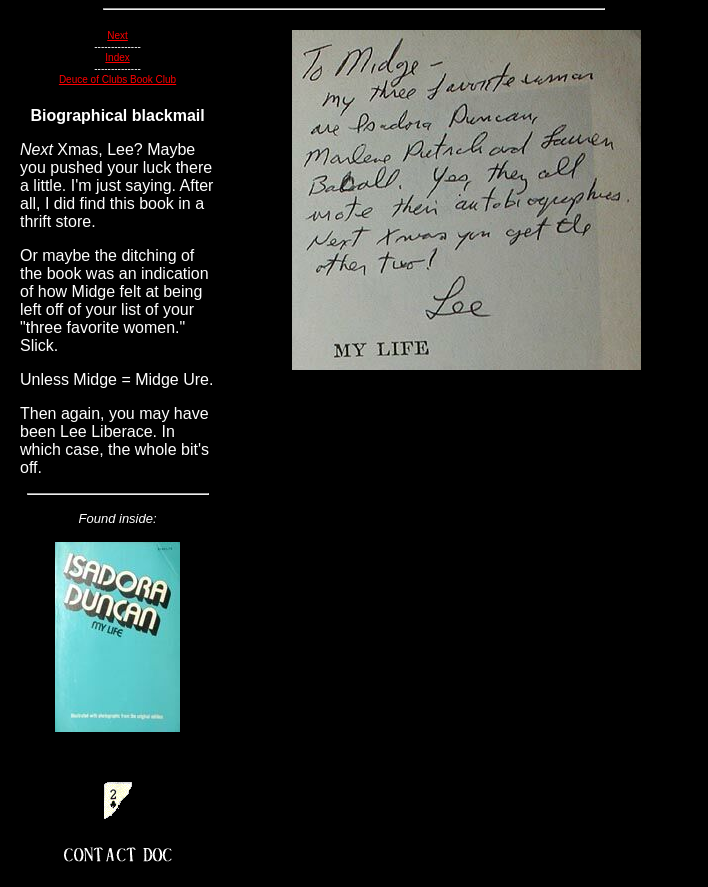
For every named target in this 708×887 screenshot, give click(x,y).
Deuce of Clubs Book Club (117, 79)
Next (117, 35)
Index (117, 57)
